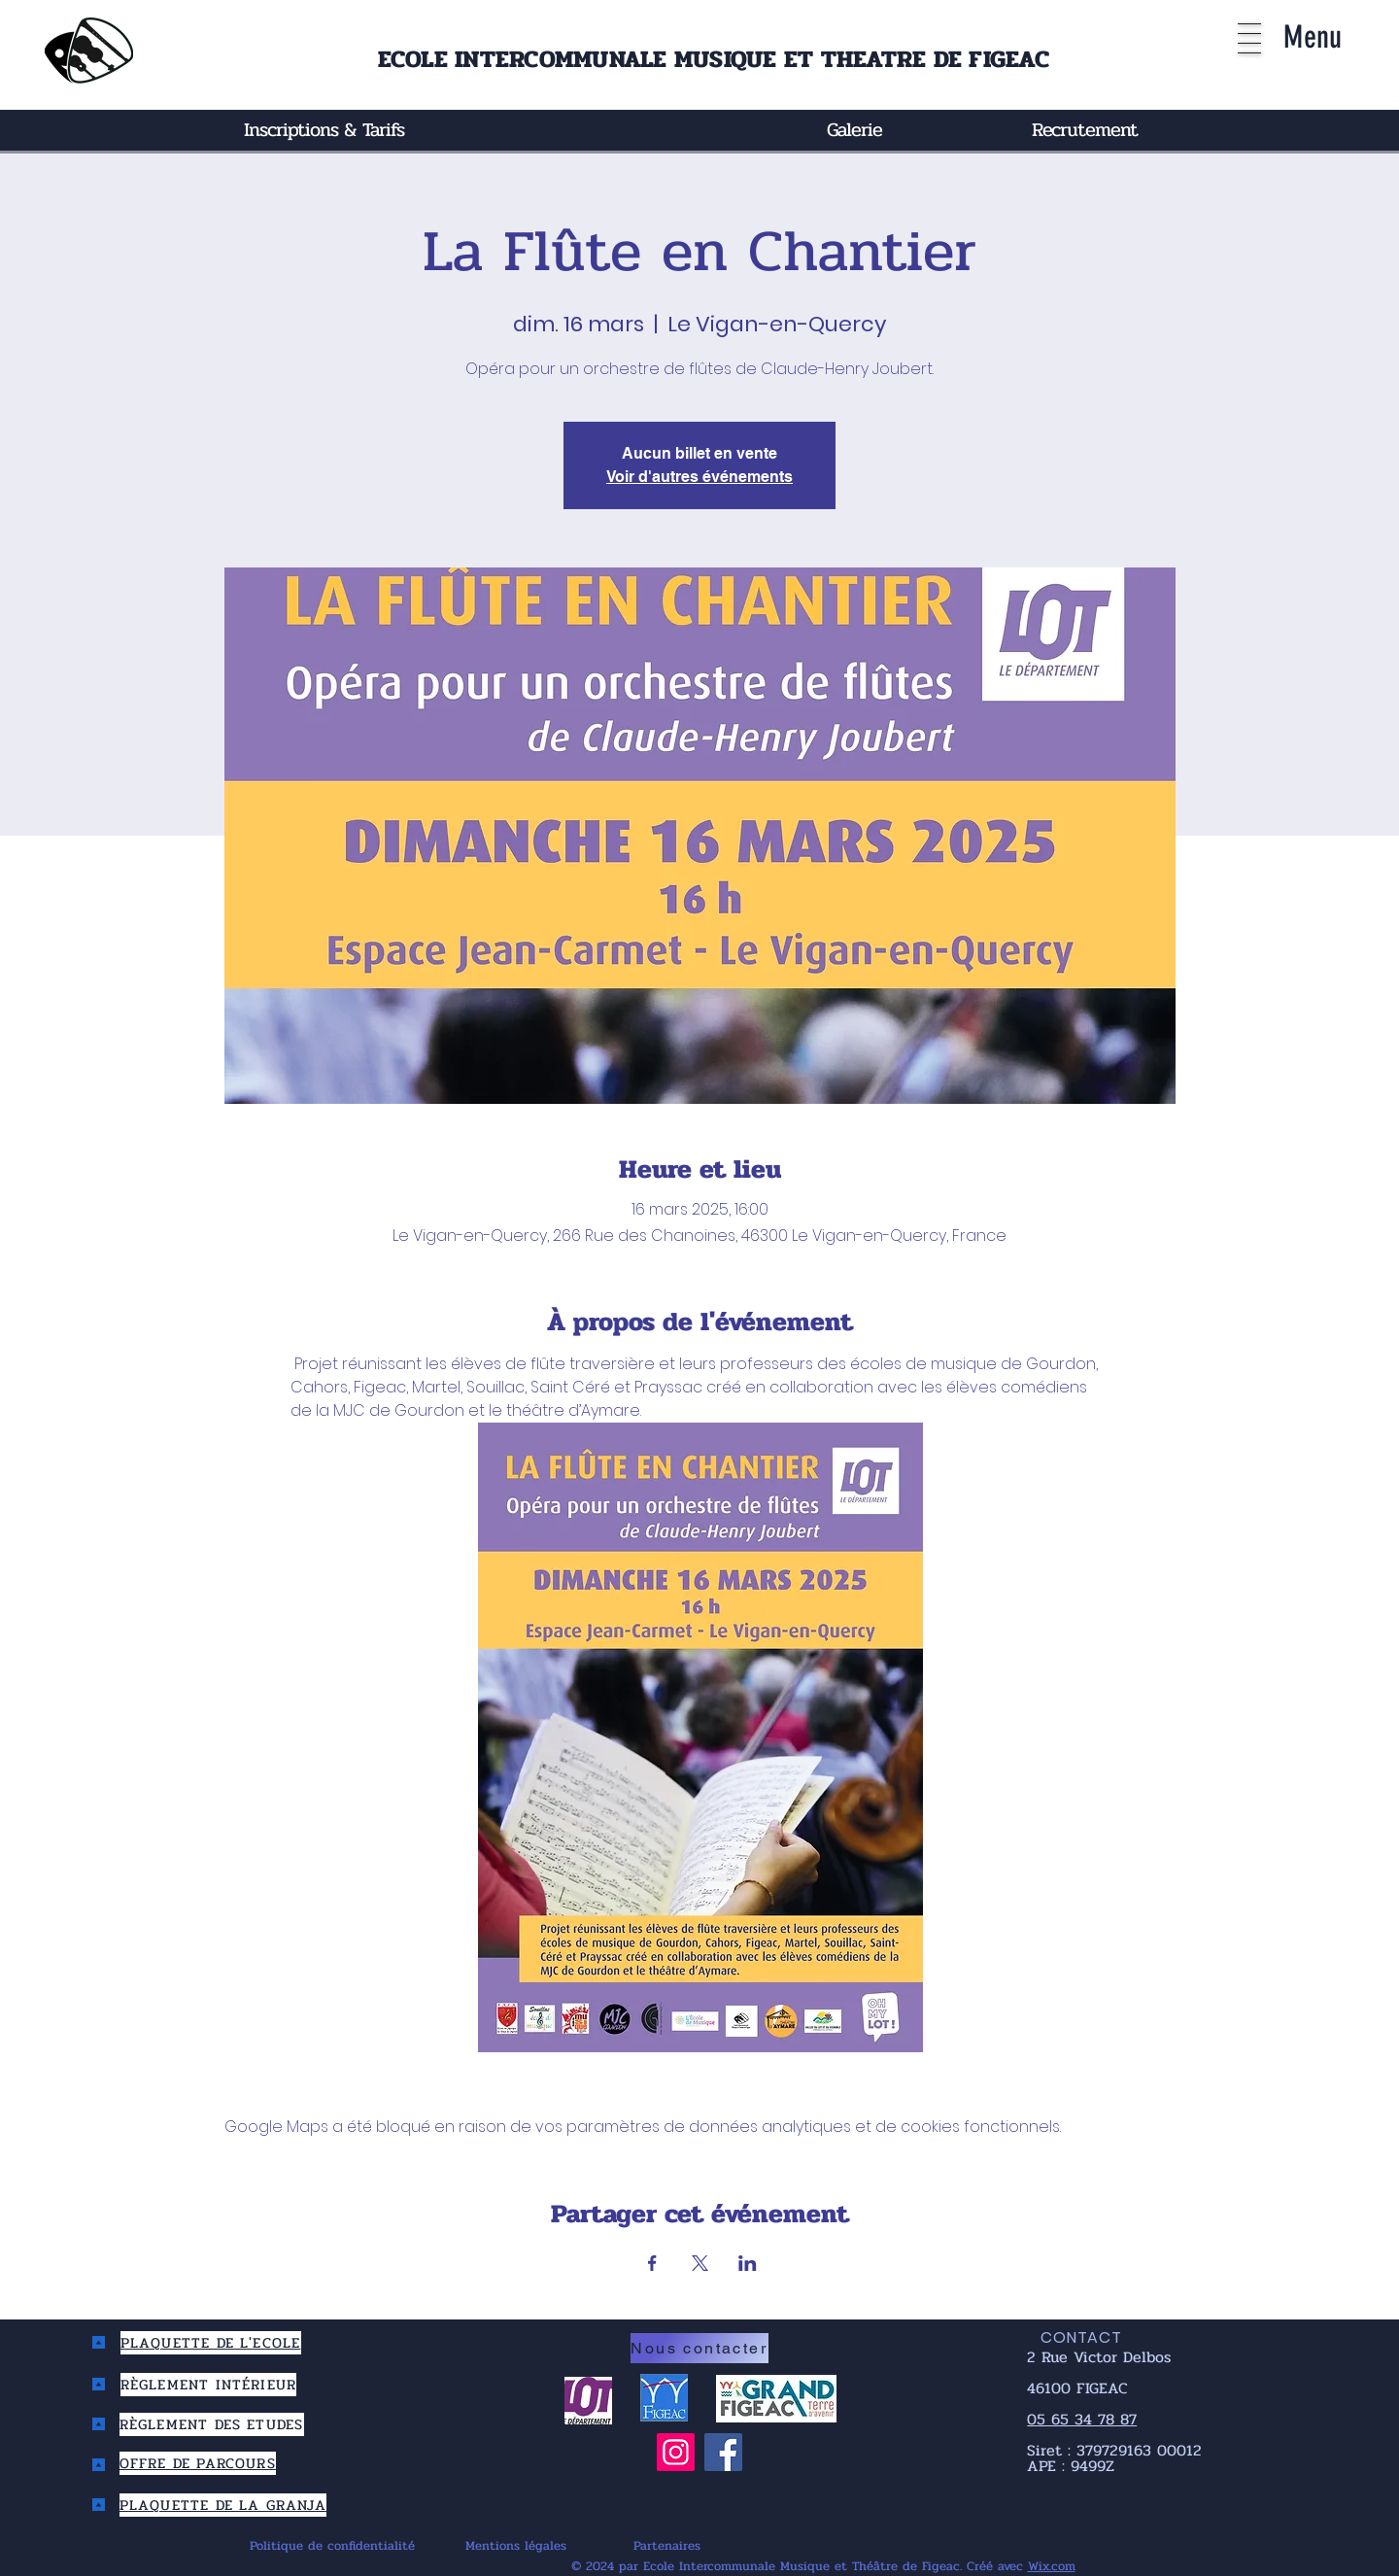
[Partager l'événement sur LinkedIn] (747, 2263)
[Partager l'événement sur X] (700, 2263)
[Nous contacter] (699, 2348)
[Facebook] (723, 2452)
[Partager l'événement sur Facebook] (652, 2263)
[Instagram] (676, 2452)
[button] (1249, 38)
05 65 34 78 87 (1082, 2419)
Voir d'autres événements (699, 476)
